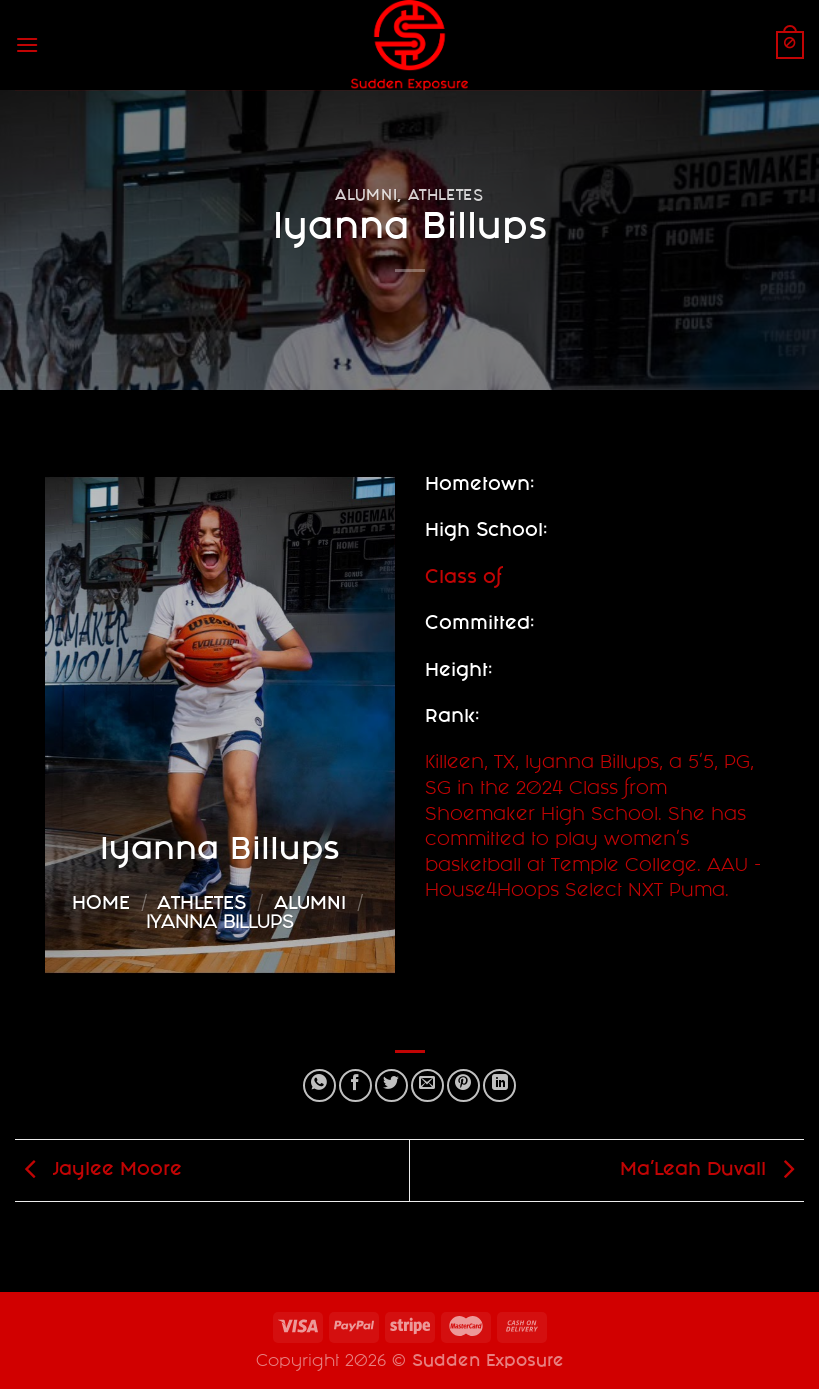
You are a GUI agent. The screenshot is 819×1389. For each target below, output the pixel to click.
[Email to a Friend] (427, 1085)
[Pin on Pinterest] (463, 1085)
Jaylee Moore (98, 1172)
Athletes (446, 196)
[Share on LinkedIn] (499, 1085)
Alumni (366, 196)
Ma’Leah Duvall (712, 1172)
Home (101, 905)
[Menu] (27, 44)
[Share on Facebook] (355, 1085)
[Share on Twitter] (391, 1085)
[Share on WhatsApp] (319, 1085)
